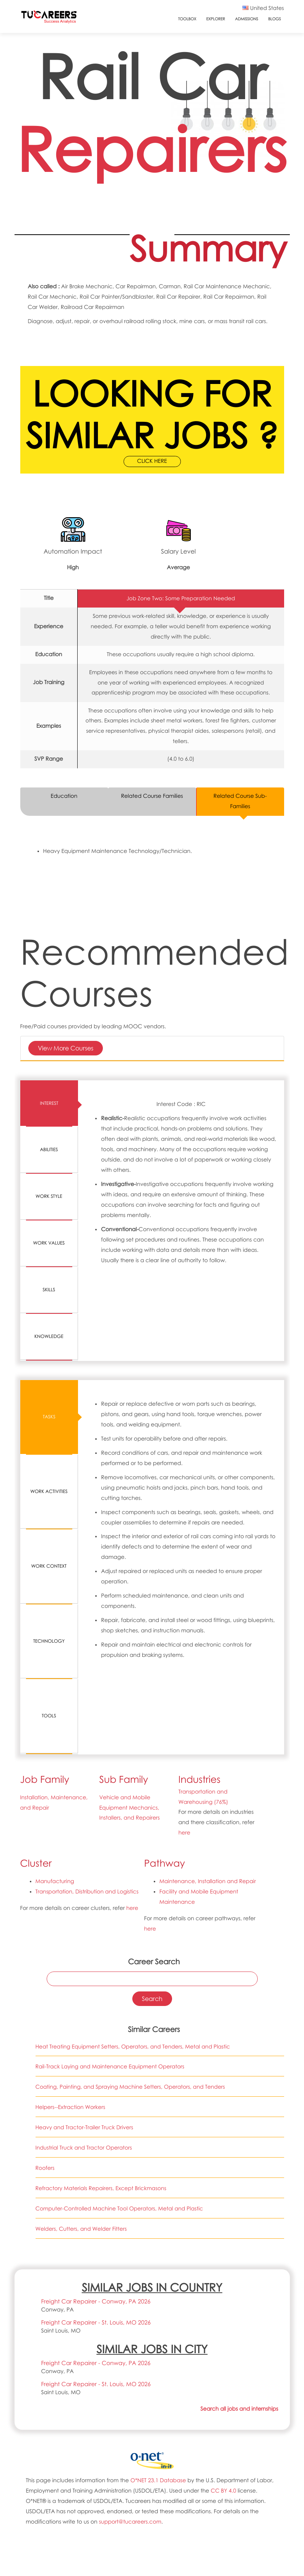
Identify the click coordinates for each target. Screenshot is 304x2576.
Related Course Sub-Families (240, 801)
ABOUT (152, 2465)
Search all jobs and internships (239, 2233)
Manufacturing (55, 1705)
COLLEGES (152, 2551)
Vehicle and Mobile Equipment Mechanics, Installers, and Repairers (130, 1631)
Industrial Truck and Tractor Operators (84, 1971)
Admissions (246, 19)
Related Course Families (152, 796)
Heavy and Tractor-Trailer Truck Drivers (84, 1951)
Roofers (45, 1992)
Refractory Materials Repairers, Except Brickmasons (101, 2012)
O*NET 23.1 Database (158, 2304)
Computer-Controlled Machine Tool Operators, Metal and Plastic (119, 2032)
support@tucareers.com (130, 2345)
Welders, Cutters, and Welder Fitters (81, 2053)
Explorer (215, 19)
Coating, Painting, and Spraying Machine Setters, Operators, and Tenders (130, 1911)
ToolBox (187, 19)
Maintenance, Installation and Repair (208, 1705)
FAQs (152, 2486)
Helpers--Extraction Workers (71, 1931)
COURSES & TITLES (152, 2561)
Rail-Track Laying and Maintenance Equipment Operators (110, 1890)
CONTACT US (152, 2475)
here (184, 1656)
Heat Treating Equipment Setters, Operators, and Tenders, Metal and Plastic (133, 1870)
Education (63, 796)
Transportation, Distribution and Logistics (88, 1715)
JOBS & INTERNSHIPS (152, 2571)
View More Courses (65, 1048)
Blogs (274, 19)
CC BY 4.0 (223, 2314)
